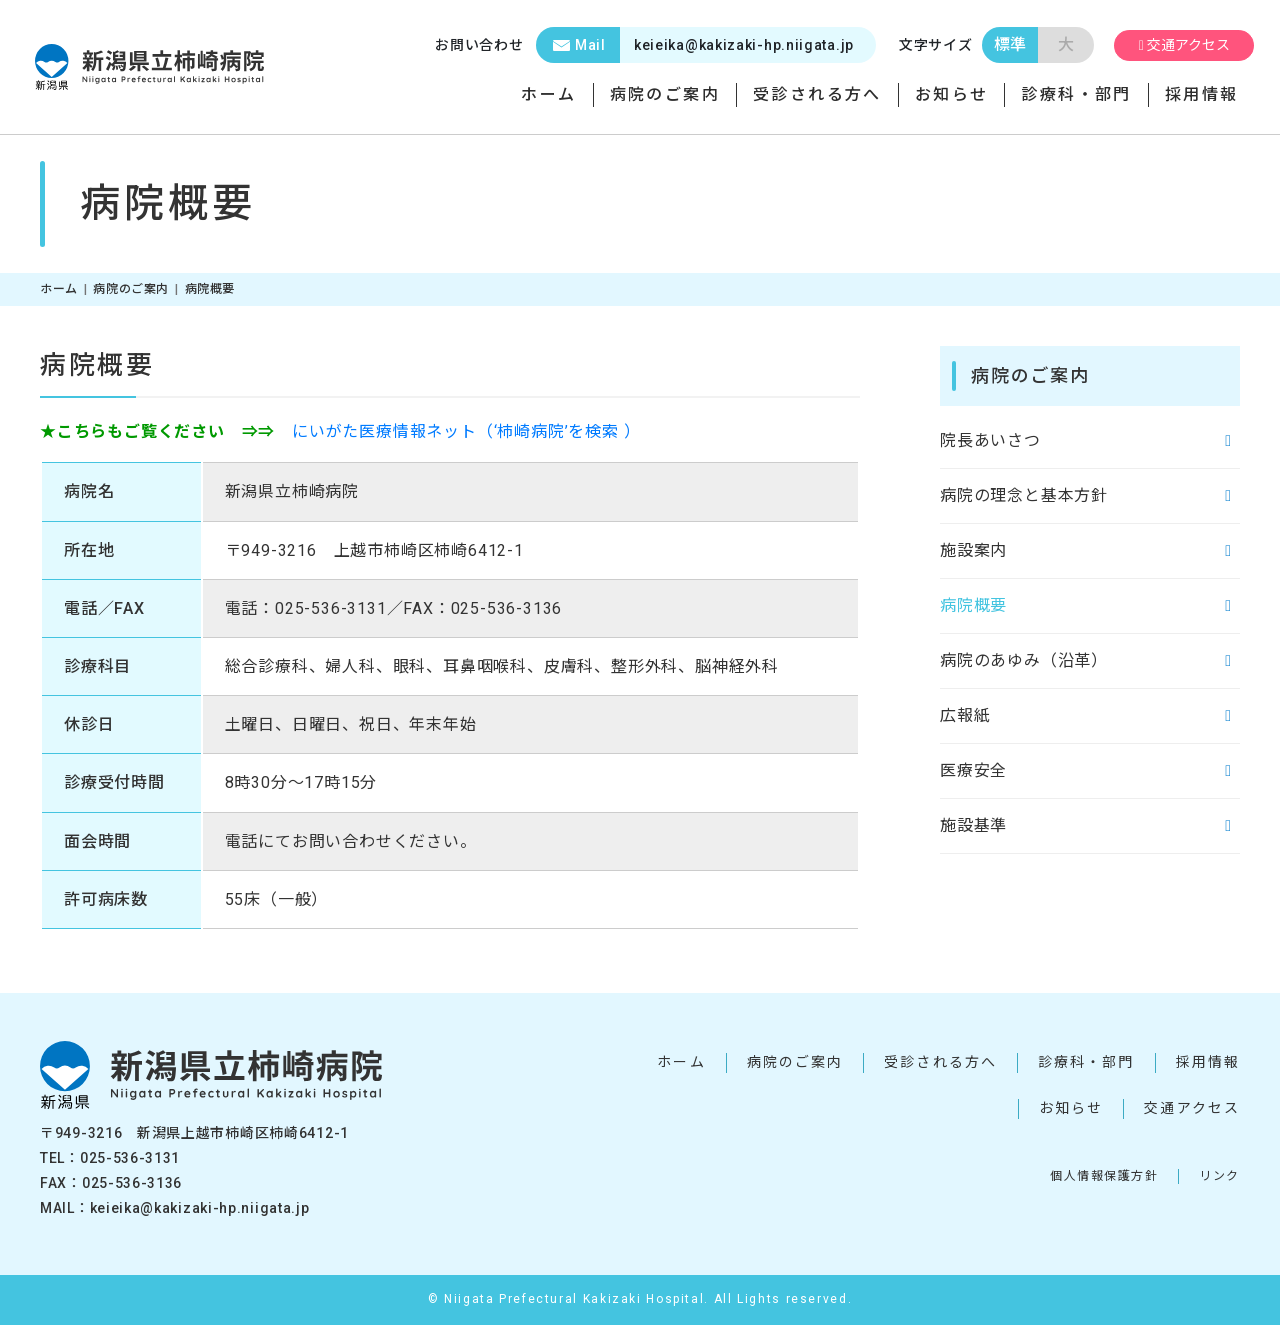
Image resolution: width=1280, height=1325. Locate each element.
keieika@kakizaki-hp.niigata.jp (674, 45)
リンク (1219, 1176)
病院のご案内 (665, 94)
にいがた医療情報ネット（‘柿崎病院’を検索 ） (466, 431)
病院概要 (973, 606)
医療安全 (973, 771)
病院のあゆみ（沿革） (1024, 661)
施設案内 (973, 551)
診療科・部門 (1076, 94)
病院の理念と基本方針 (1024, 496)
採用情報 (1202, 94)
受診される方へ (817, 94)
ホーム (548, 94)
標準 (990, 44)
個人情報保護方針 (1104, 1176)
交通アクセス (1174, 44)
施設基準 (973, 826)
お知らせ (952, 94)
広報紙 (965, 716)
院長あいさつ (990, 441)
